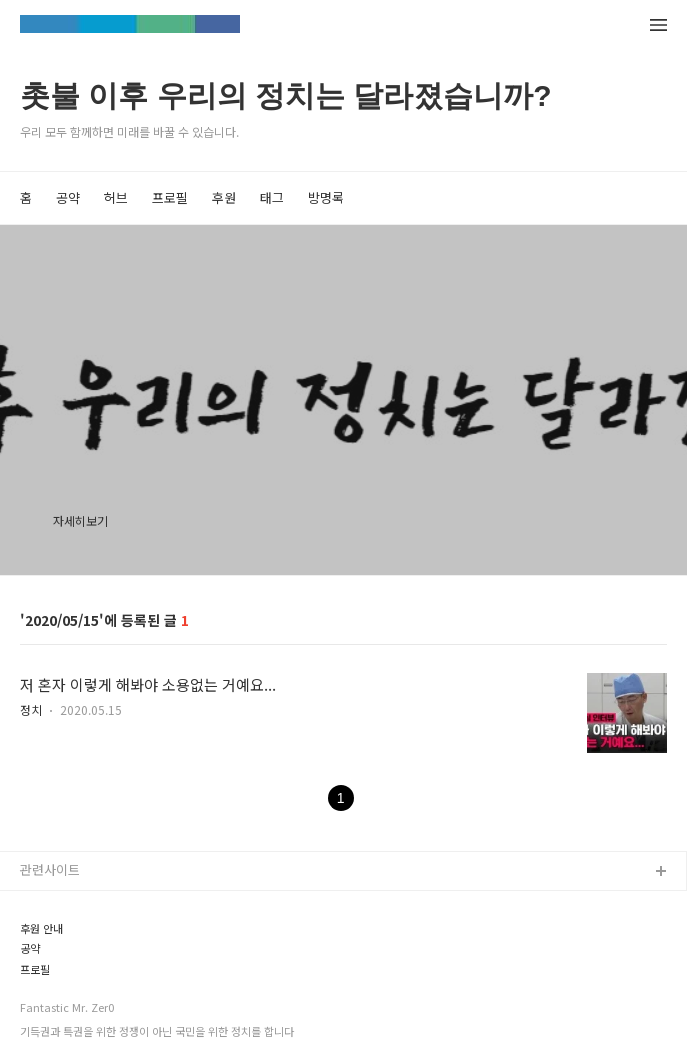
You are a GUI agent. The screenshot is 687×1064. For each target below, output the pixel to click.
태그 (272, 197)
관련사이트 (50, 869)
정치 (31, 709)
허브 (116, 197)
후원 (224, 197)
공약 (68, 197)
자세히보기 (80, 520)
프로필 (170, 197)
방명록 (326, 197)
